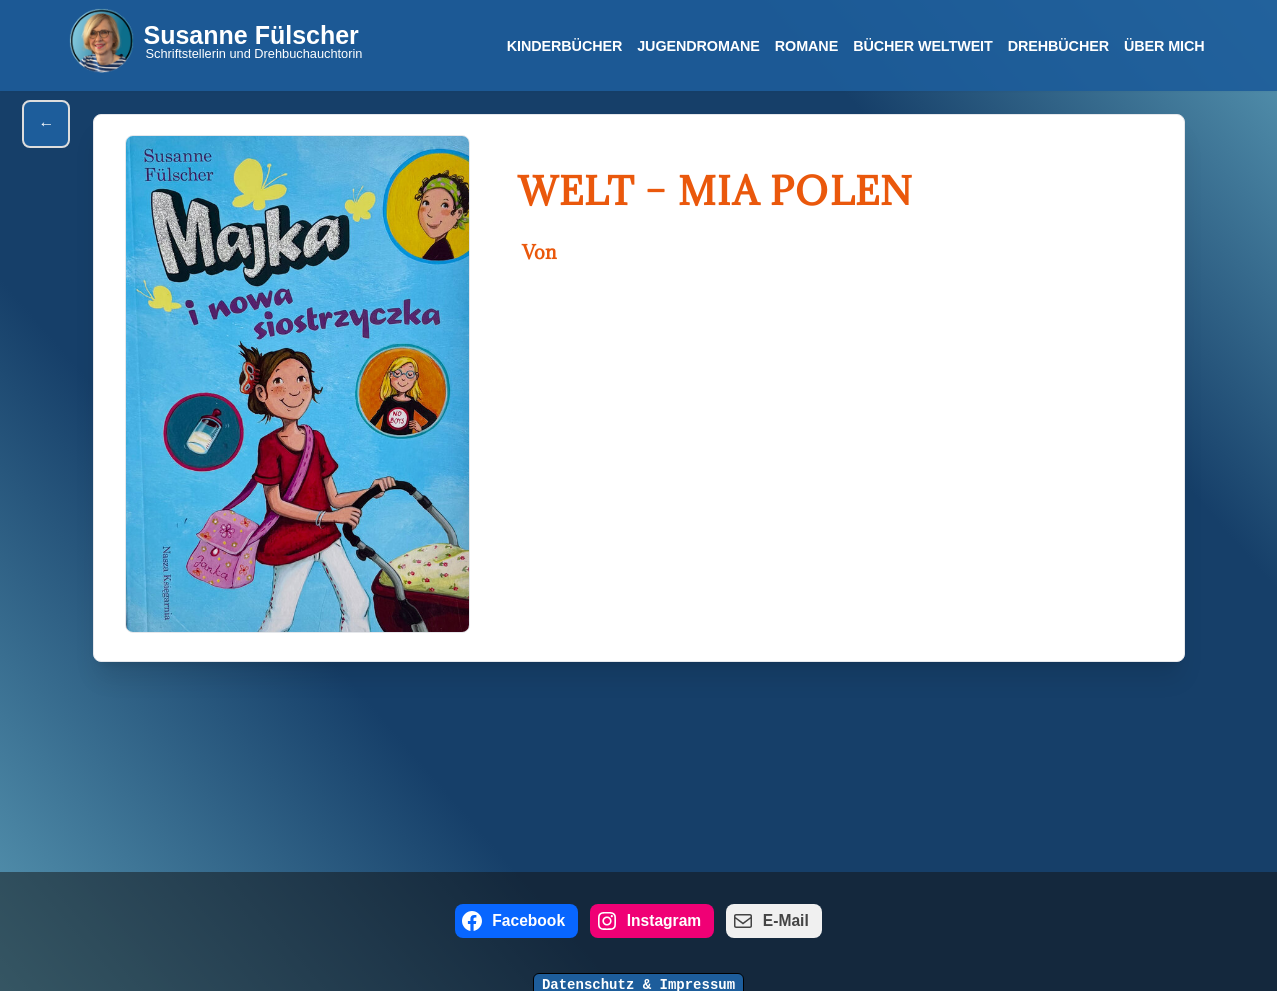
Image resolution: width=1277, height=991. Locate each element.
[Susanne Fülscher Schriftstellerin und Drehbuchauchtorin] (216, 40)
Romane (805, 46)
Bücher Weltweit (923, 46)
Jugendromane (698, 46)
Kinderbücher (564, 46)
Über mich (1164, 46)
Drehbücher (1058, 46)
